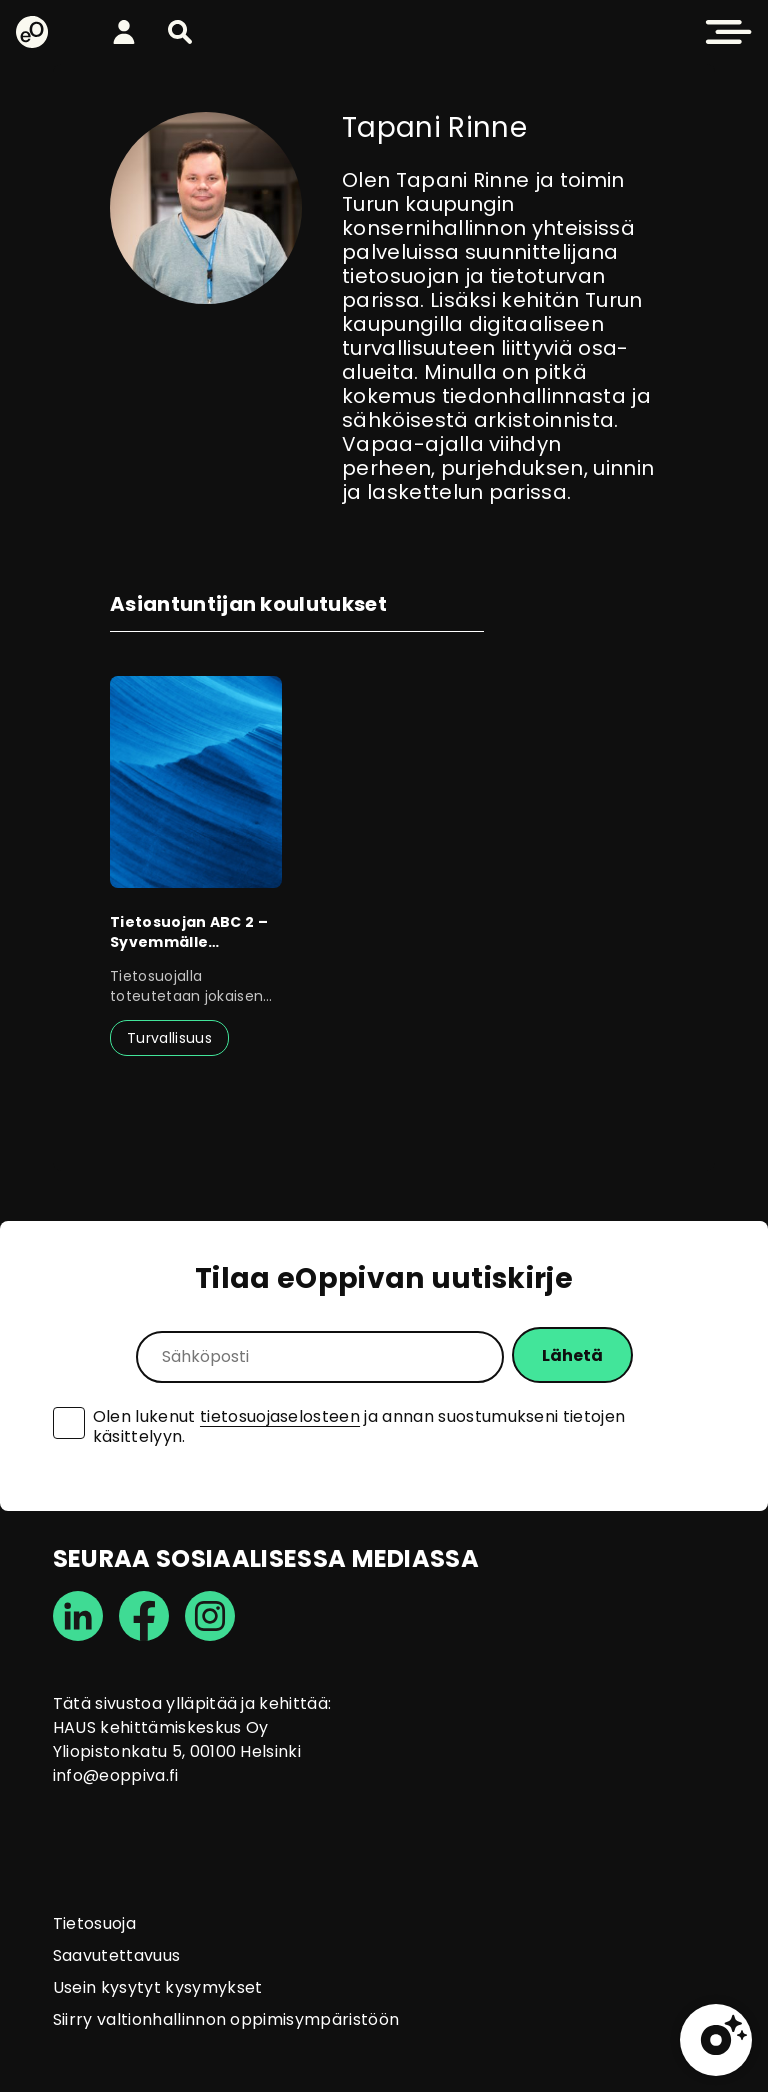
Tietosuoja (94, 1923)
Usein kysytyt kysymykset (158, 1987)
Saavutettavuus (116, 1955)
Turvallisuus (169, 1038)
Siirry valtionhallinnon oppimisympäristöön (226, 2019)
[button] (180, 32)
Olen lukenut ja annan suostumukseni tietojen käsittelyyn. (359, 1427)
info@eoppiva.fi (116, 1775)
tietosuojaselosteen (280, 1416)
